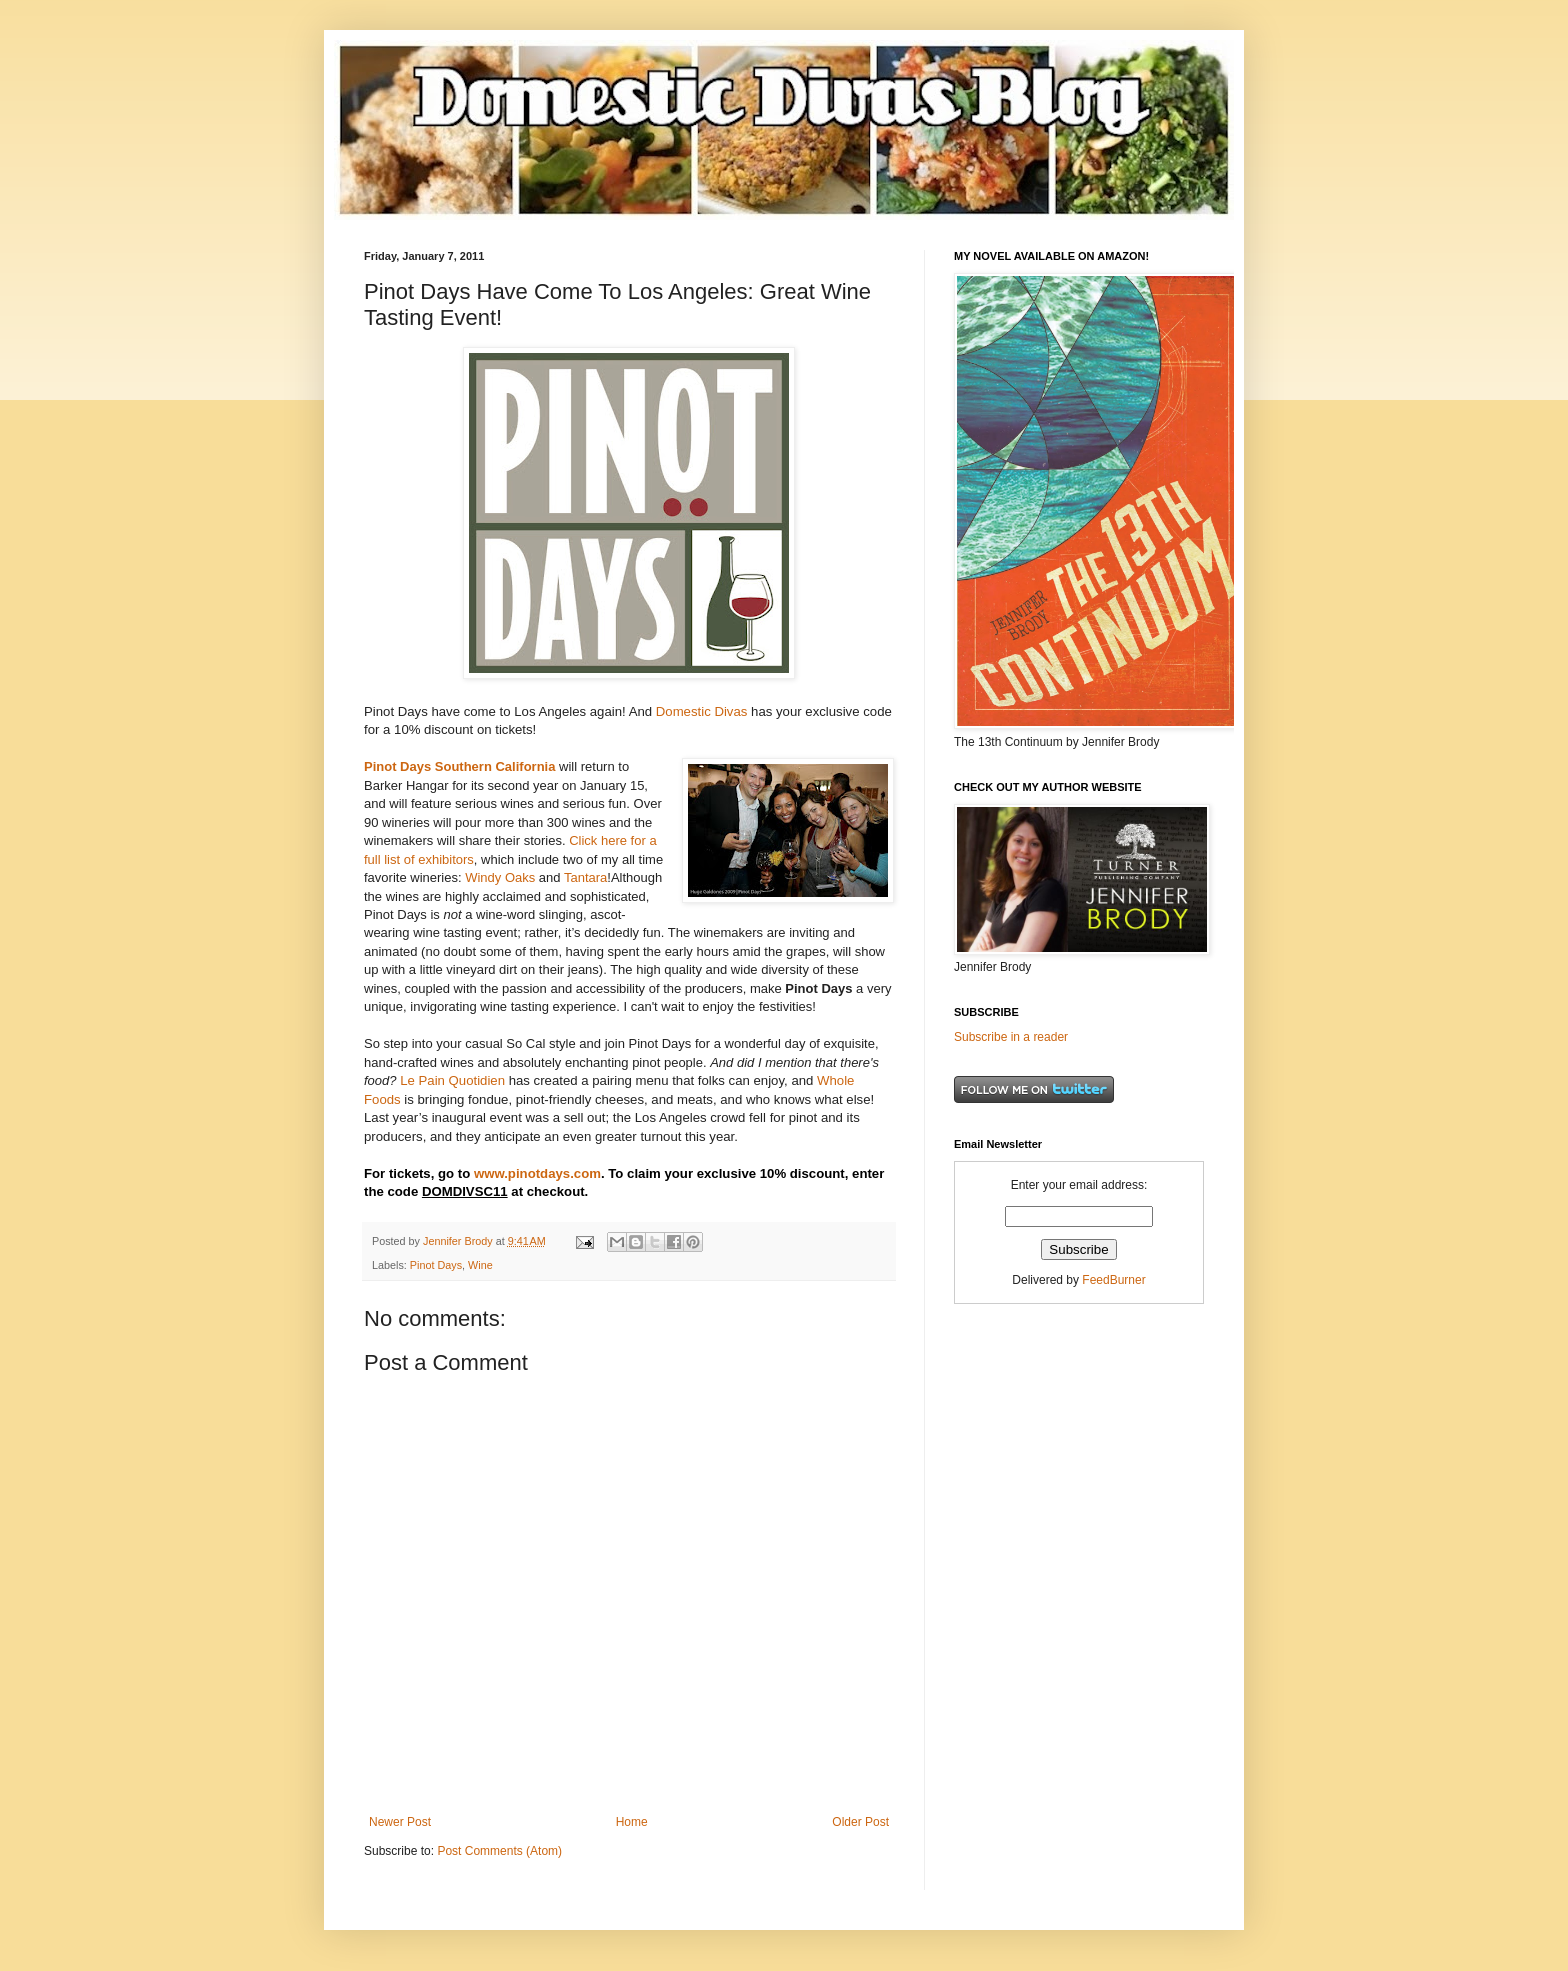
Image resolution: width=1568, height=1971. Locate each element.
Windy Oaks (500, 877)
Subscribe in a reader (1011, 1037)
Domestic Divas (702, 711)
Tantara (585, 877)
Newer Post (400, 1822)
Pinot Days (436, 1265)
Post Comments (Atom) (499, 1851)
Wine (480, 1265)
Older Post (860, 1822)
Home (632, 1822)
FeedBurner (1113, 1280)
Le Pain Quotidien (452, 1080)
